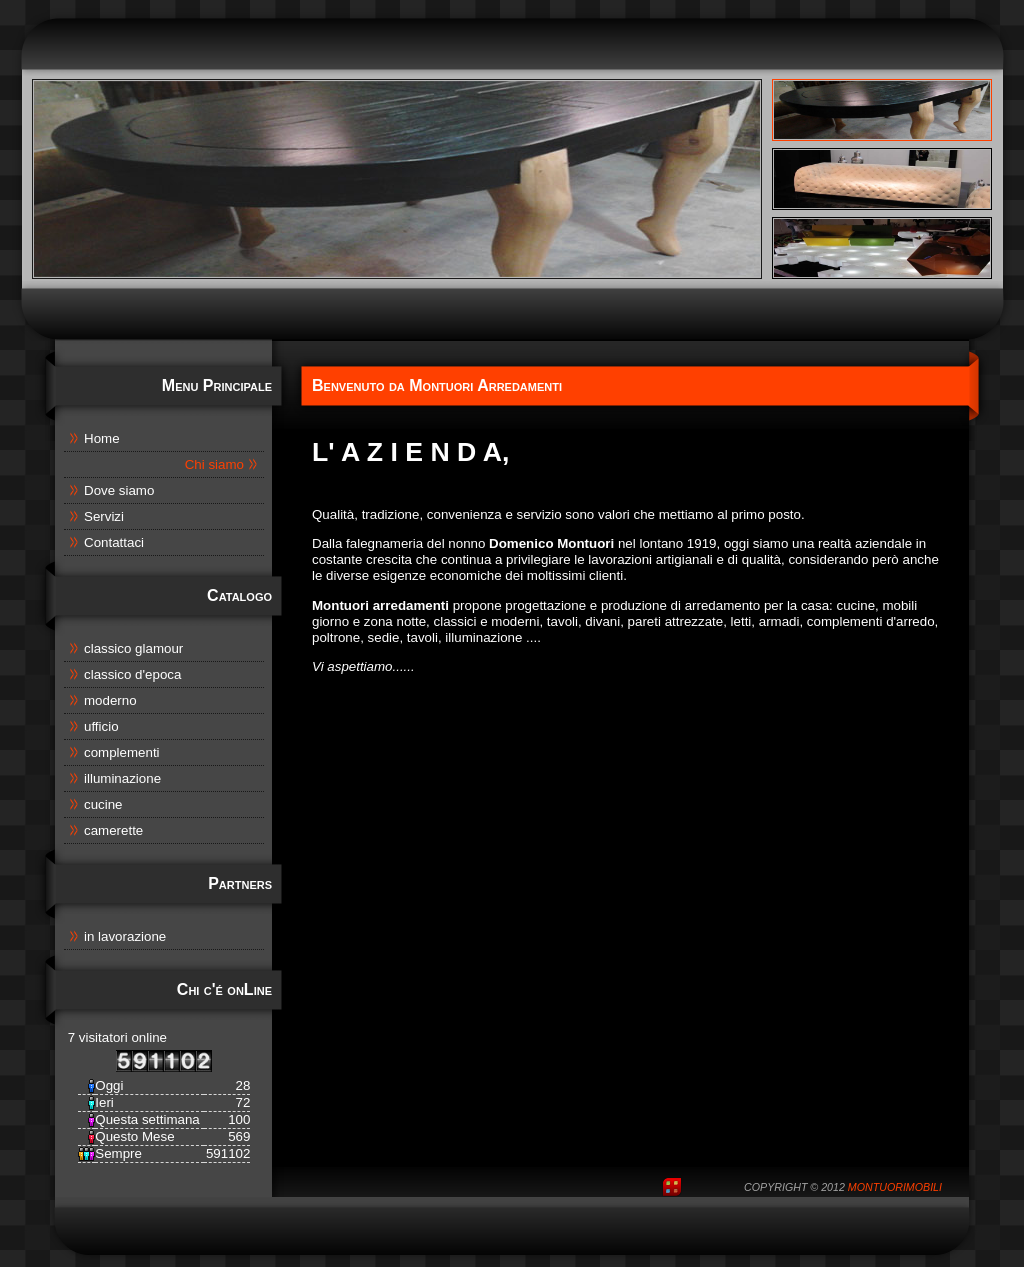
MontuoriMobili (895, 1187)
